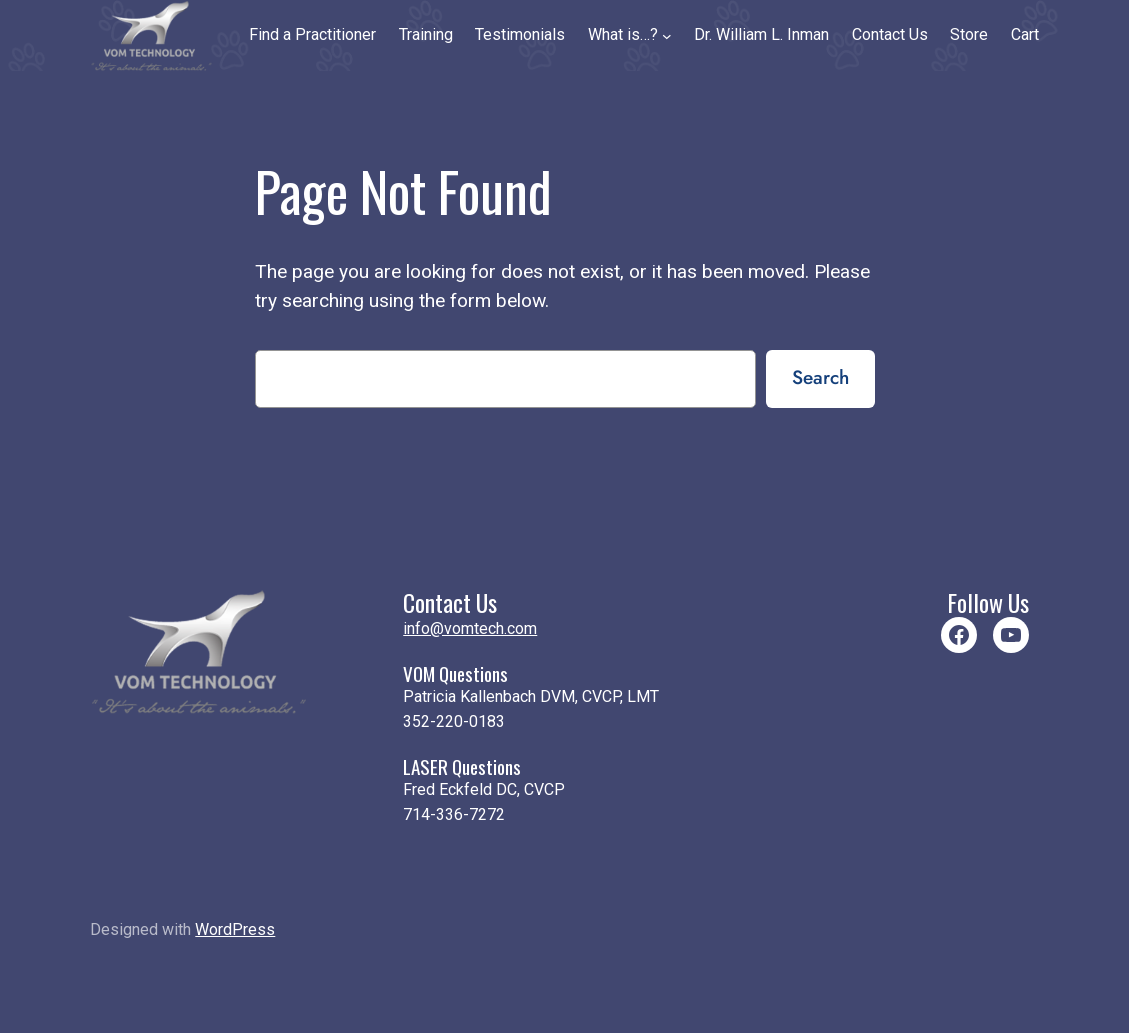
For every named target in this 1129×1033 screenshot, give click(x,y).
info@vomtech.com (470, 628)
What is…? (623, 34)
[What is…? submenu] (667, 35)
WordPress (235, 929)
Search (820, 377)
